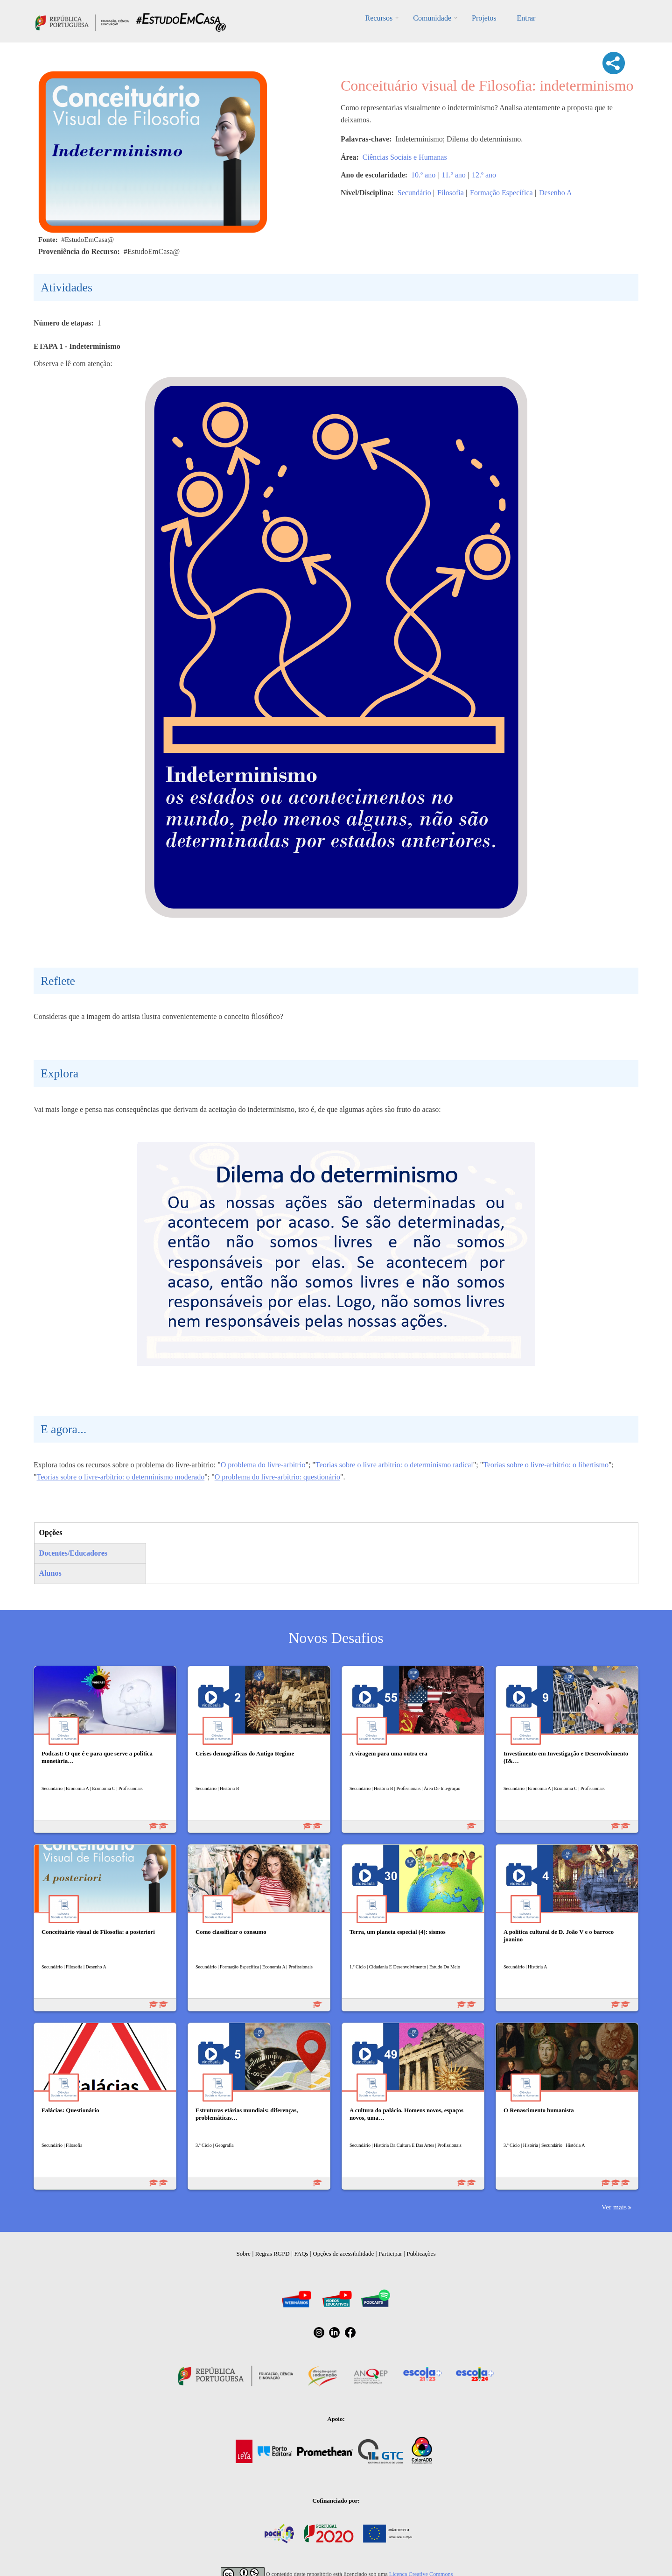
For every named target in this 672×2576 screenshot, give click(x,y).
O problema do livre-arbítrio (263, 1465)
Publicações (420, 2253)
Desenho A (555, 193)
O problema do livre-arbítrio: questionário (277, 1477)
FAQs (301, 2253)
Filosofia (450, 193)
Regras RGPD (272, 2253)
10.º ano (423, 175)
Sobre (244, 2253)
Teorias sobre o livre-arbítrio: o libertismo (546, 1465)
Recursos (379, 18)
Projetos (484, 18)
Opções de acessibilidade (343, 2253)
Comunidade (432, 18)
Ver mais (614, 2207)
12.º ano (484, 175)
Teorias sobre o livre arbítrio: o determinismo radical (394, 1465)
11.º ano (453, 175)
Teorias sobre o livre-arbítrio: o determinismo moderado (121, 1477)
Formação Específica (501, 193)
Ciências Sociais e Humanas (405, 157)
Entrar (526, 18)
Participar (390, 2253)
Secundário (414, 193)
